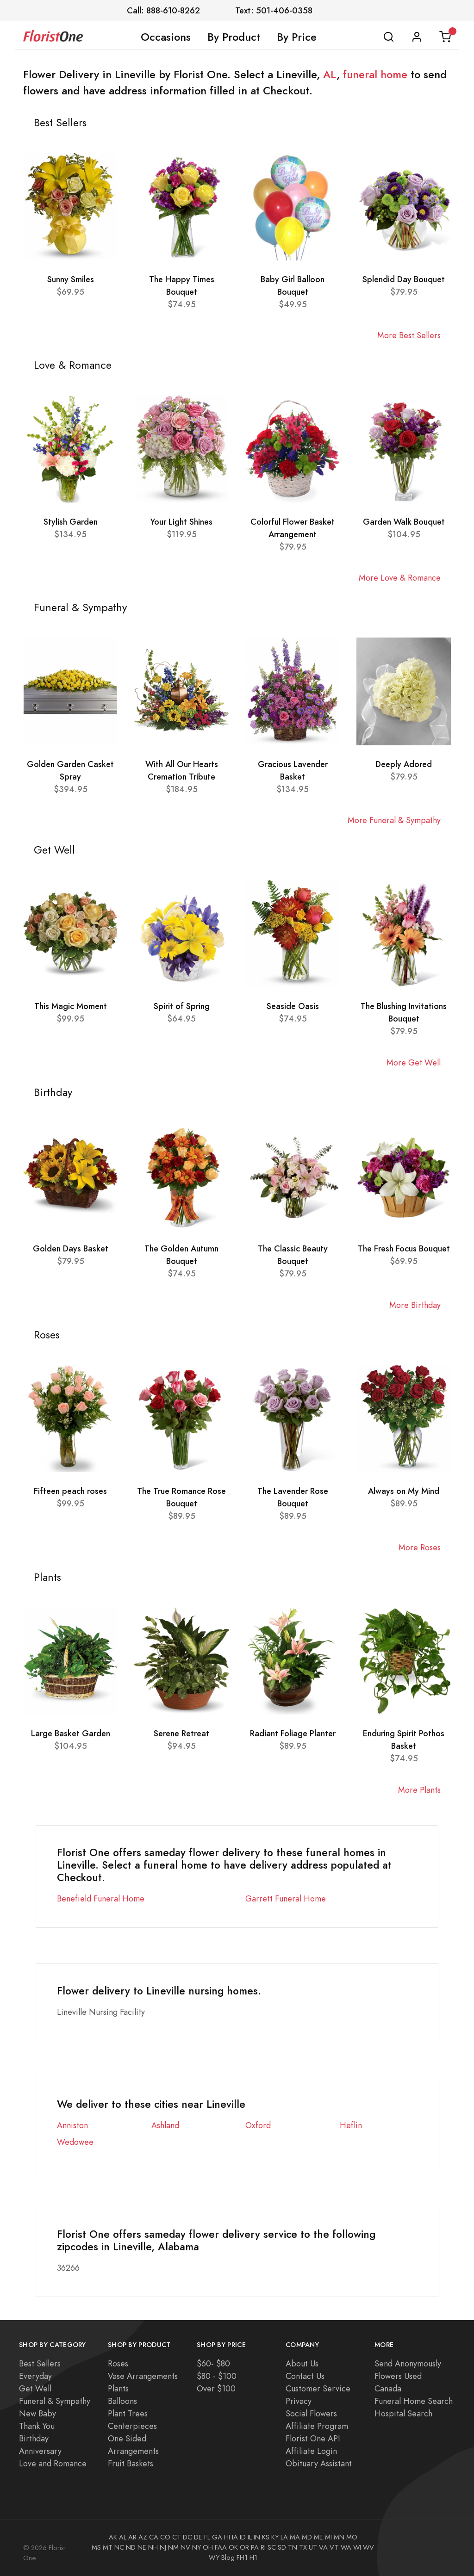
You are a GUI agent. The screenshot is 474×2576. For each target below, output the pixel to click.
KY (275, 2537)
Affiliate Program (317, 2426)
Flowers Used (398, 2376)
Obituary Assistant (319, 2463)
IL (250, 2537)
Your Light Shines (181, 521)
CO (165, 2537)
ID (243, 2537)
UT (313, 2547)
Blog (228, 2557)
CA (153, 2537)
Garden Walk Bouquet (404, 521)
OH (208, 2547)
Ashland (165, 2125)
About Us (302, 2363)
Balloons (122, 2401)
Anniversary (40, 2451)
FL (207, 2537)
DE (198, 2537)
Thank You (37, 2426)
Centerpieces (132, 2426)
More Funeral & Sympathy (394, 820)
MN (339, 2537)
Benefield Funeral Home (100, 1898)
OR (244, 2547)
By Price (297, 37)
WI (357, 2547)
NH (153, 2547)
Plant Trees (128, 2413)
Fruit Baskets (130, 2463)
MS (96, 2547)
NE (141, 2547)
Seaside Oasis (293, 1006)
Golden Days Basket (70, 1248)
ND (131, 2547)
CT (176, 2537)
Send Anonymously (407, 2363)
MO (351, 2537)
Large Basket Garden (70, 1733)
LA (284, 2537)
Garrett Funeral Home (285, 1898)
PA (255, 2547)
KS (265, 2537)
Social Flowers (311, 2413)
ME (318, 2537)
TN (292, 2547)
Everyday (35, 2376)
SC (272, 2547)
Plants (118, 2388)
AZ (142, 2537)
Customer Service (318, 2388)
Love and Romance (53, 2463)
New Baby (37, 2413)
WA (346, 2547)
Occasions (166, 37)
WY (214, 2557)
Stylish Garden (71, 521)
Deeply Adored (403, 764)
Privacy (299, 2401)
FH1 (242, 2557)
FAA (221, 2547)
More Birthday (415, 1305)
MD (307, 2537)
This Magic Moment (70, 1006)
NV (185, 2547)
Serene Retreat (181, 1733)
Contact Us (305, 2376)
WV (368, 2547)
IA (235, 2537)
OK (233, 2547)
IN (257, 2537)
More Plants (419, 1790)
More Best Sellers (409, 335)
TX (303, 2547)
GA (217, 2537)
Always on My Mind (403, 1491)
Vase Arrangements (143, 2376)
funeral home (375, 74)
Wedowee (75, 2142)
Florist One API (313, 2438)
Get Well (35, 2388)
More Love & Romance (400, 577)
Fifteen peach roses (70, 1491)
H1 (253, 2557)
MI (328, 2537)
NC (119, 2547)
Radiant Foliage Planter (293, 1733)
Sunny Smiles (70, 279)
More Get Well (414, 1062)
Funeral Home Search (413, 2401)
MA (295, 2537)
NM (173, 2547)
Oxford (258, 2125)
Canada (387, 2388)
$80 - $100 (217, 2376)
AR (132, 2537)
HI (227, 2537)
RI (263, 2547)
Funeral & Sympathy (54, 2401)
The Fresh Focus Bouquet (404, 1248)
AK (113, 2537)
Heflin (351, 2125)
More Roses (420, 1547)
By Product (233, 37)
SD (282, 2547)
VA (323, 2547)
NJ (163, 2547)
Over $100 (216, 2388)
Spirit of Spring (182, 1006)
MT (107, 2547)
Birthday (34, 2438)
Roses (118, 2363)
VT (334, 2547)
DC (187, 2537)
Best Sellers (40, 2363)
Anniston (72, 2125)
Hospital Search (403, 2413)
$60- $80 (213, 2363)
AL (330, 74)
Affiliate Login (311, 2451)
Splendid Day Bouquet (403, 279)
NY (196, 2547)
